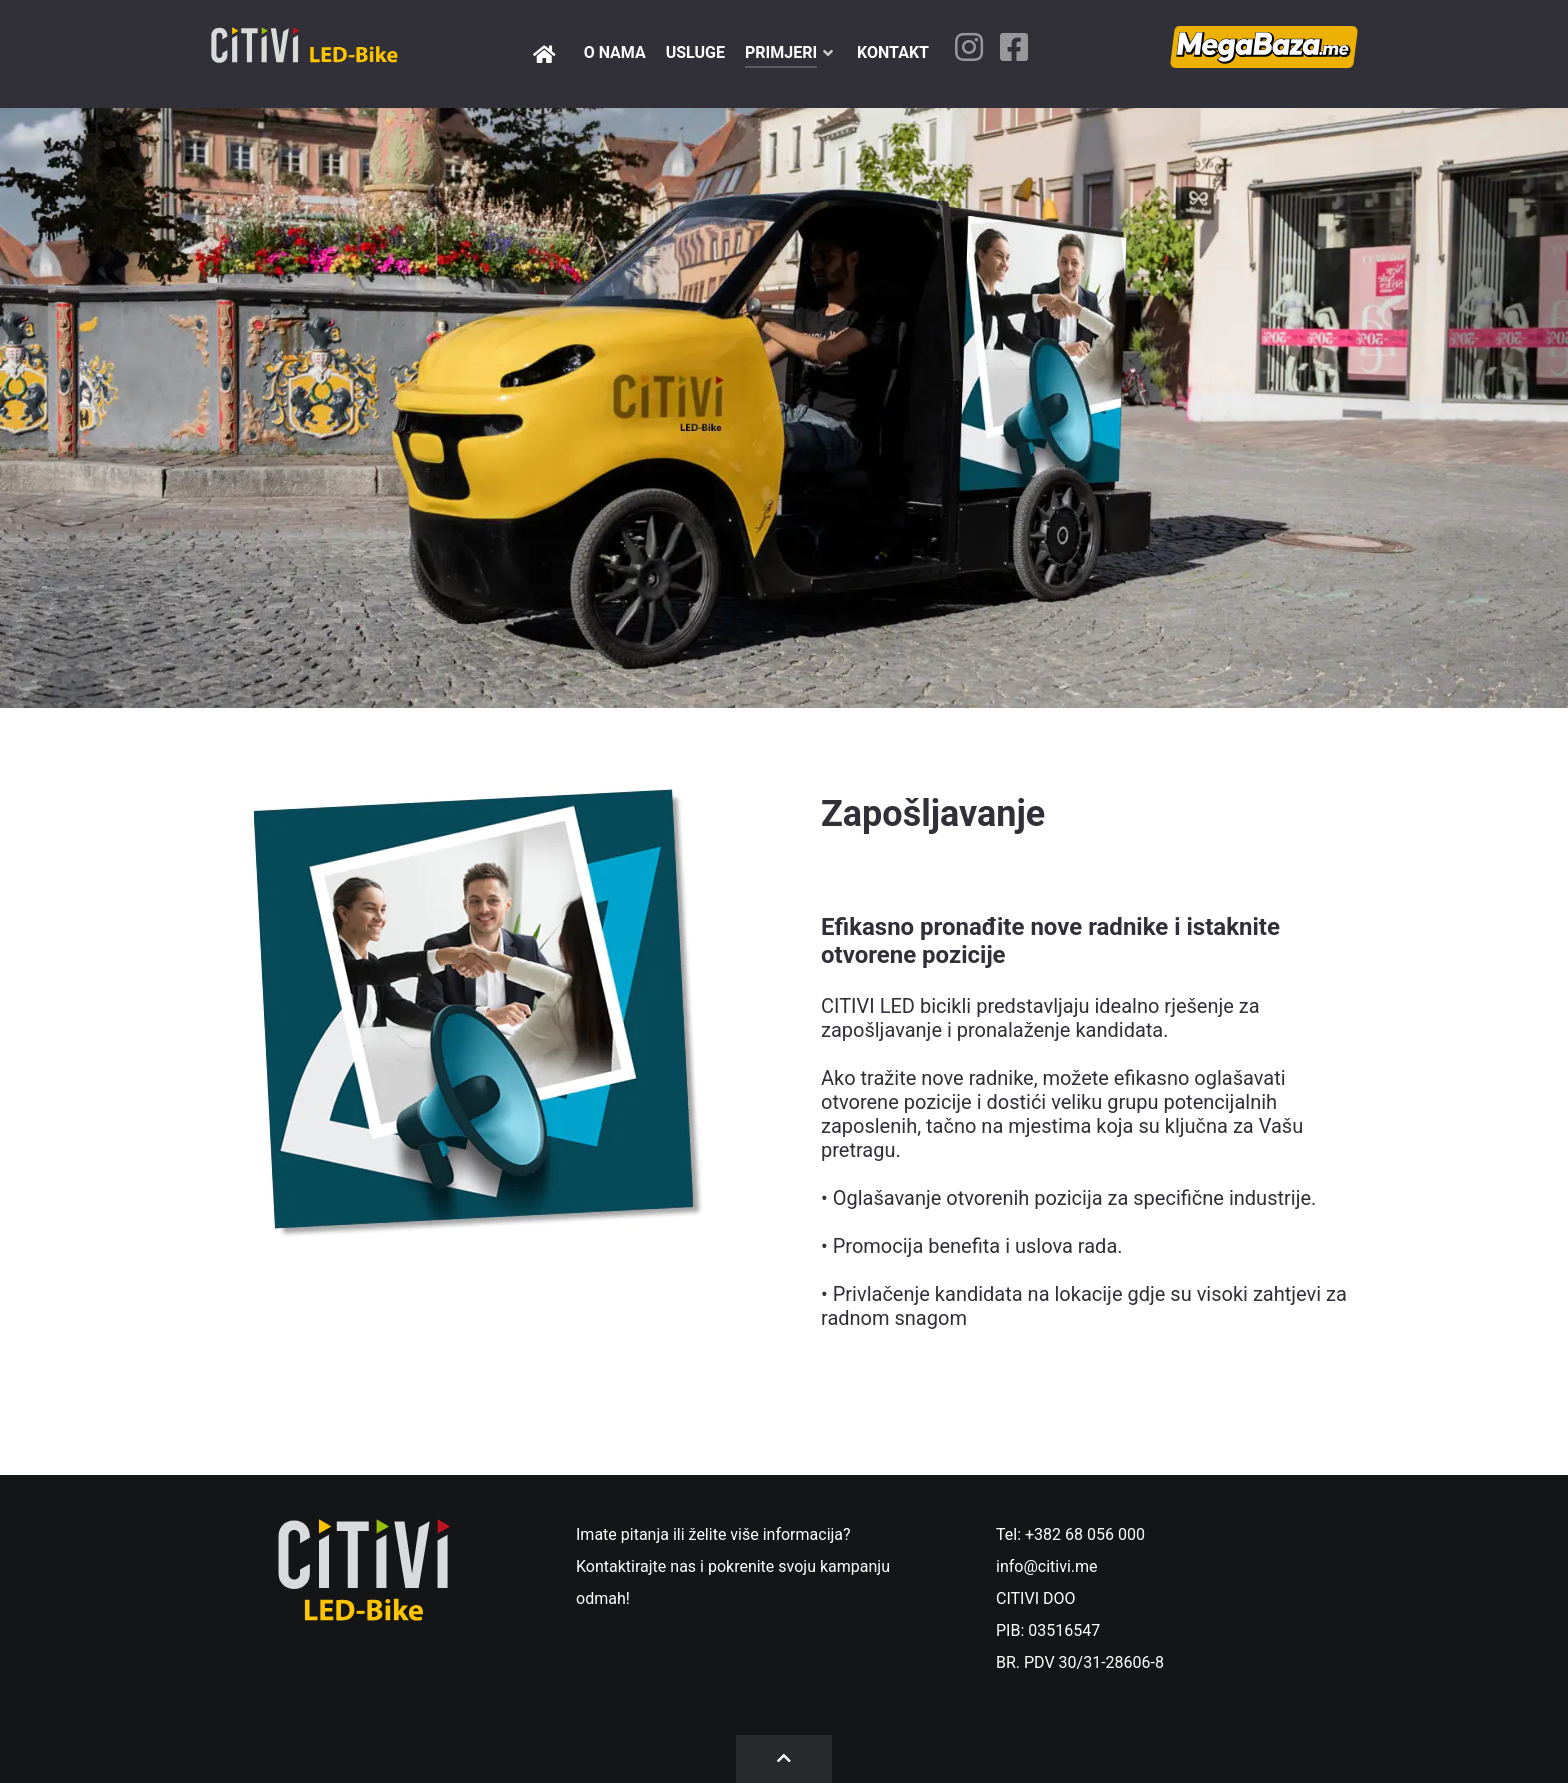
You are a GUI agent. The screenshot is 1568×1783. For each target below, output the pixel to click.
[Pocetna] (548, 54)
